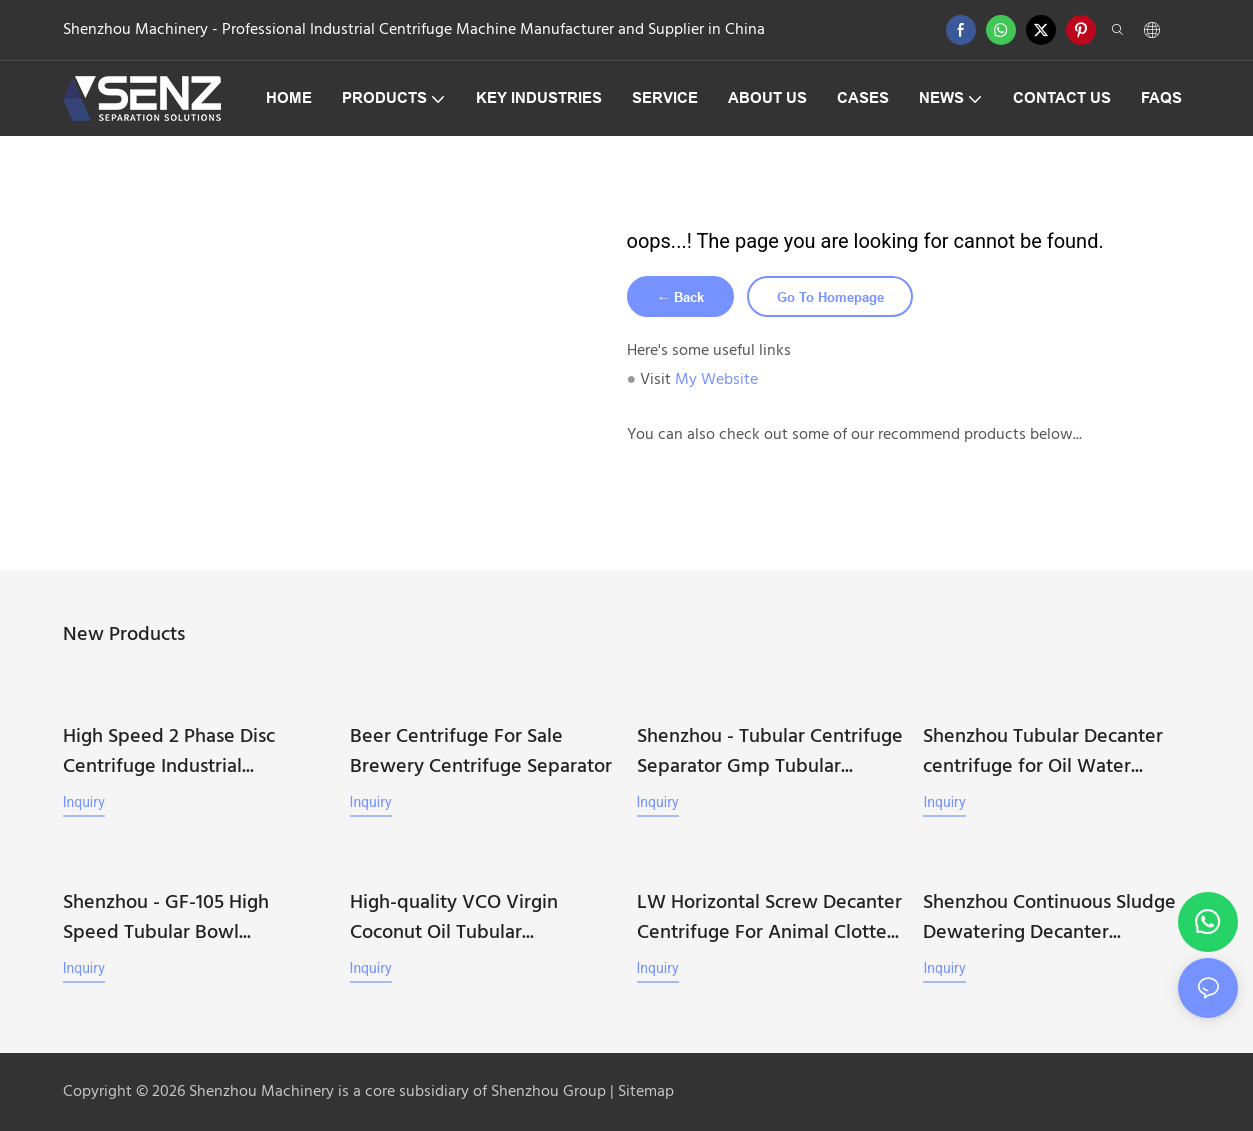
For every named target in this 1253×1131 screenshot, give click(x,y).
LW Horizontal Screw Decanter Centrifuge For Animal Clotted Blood (769, 917)
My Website (716, 383)
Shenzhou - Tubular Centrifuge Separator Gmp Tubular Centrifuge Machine (770, 754)
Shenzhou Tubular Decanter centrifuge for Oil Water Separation (1043, 754)
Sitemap (644, 1091)
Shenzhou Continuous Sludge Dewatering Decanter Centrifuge (1049, 917)
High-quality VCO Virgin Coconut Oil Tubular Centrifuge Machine (454, 917)
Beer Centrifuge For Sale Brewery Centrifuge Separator (481, 754)
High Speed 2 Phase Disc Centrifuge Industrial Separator (169, 754)
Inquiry (84, 804)
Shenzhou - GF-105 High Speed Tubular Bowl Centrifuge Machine (166, 917)
